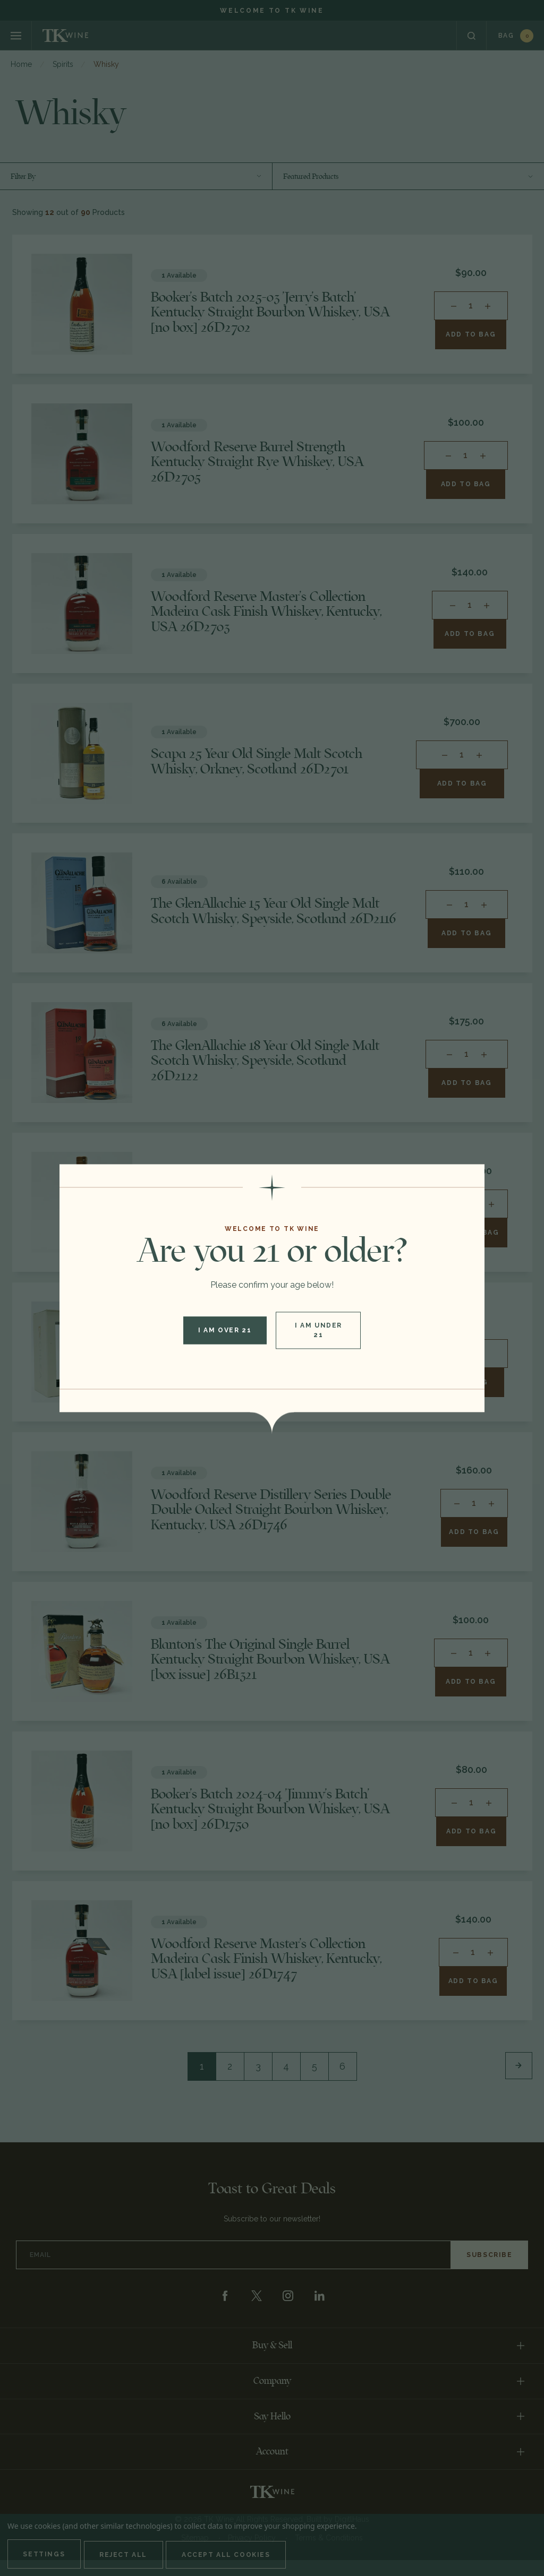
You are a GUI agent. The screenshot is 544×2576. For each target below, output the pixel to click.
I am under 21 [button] (320, 1330)
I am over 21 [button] (224, 1330)
